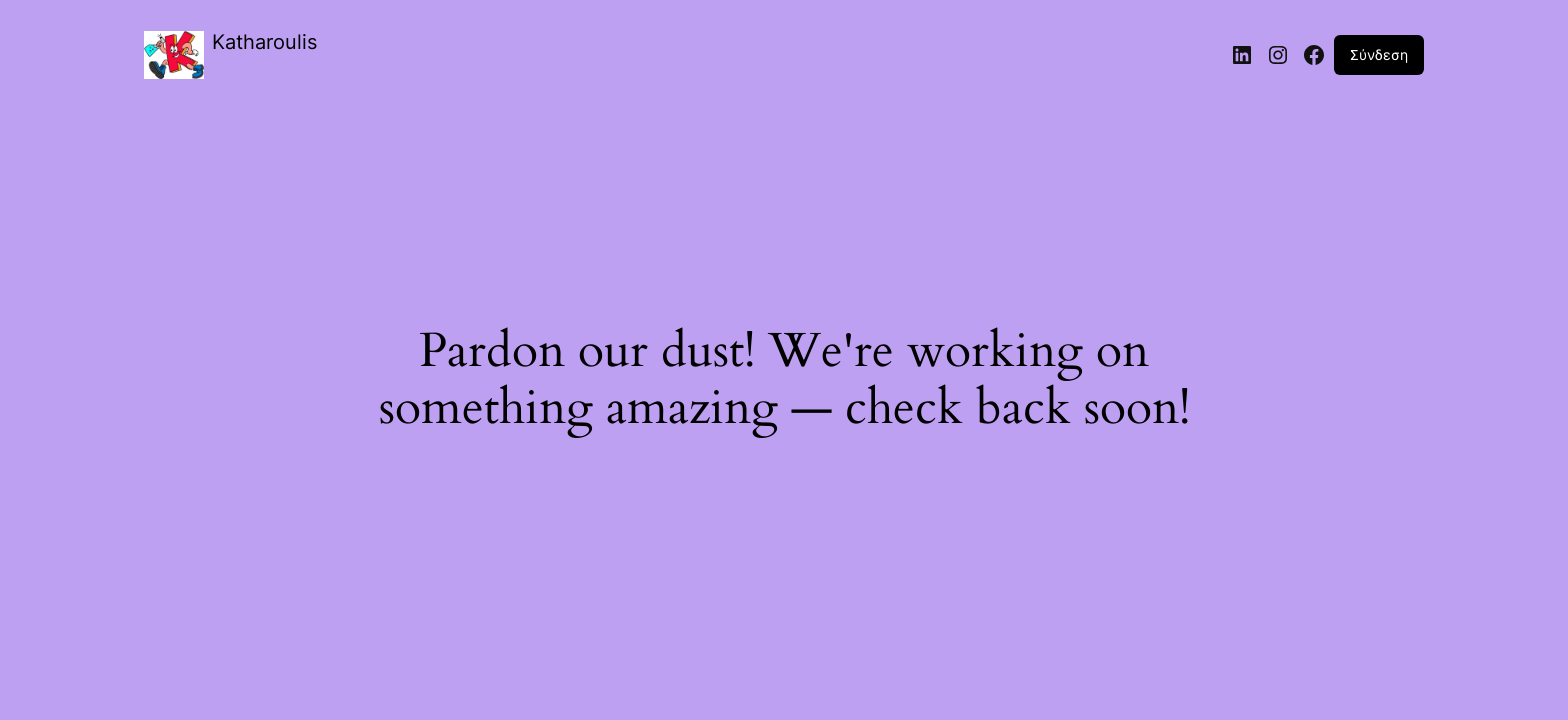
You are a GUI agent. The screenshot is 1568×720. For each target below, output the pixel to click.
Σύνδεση (1379, 54)
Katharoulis (264, 42)
